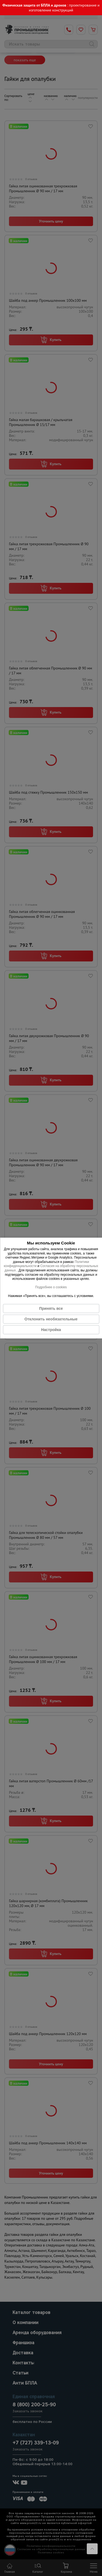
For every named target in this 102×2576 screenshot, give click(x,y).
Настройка (51, 1329)
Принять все (51, 1308)
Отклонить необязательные (51, 1319)
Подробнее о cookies (51, 1287)
